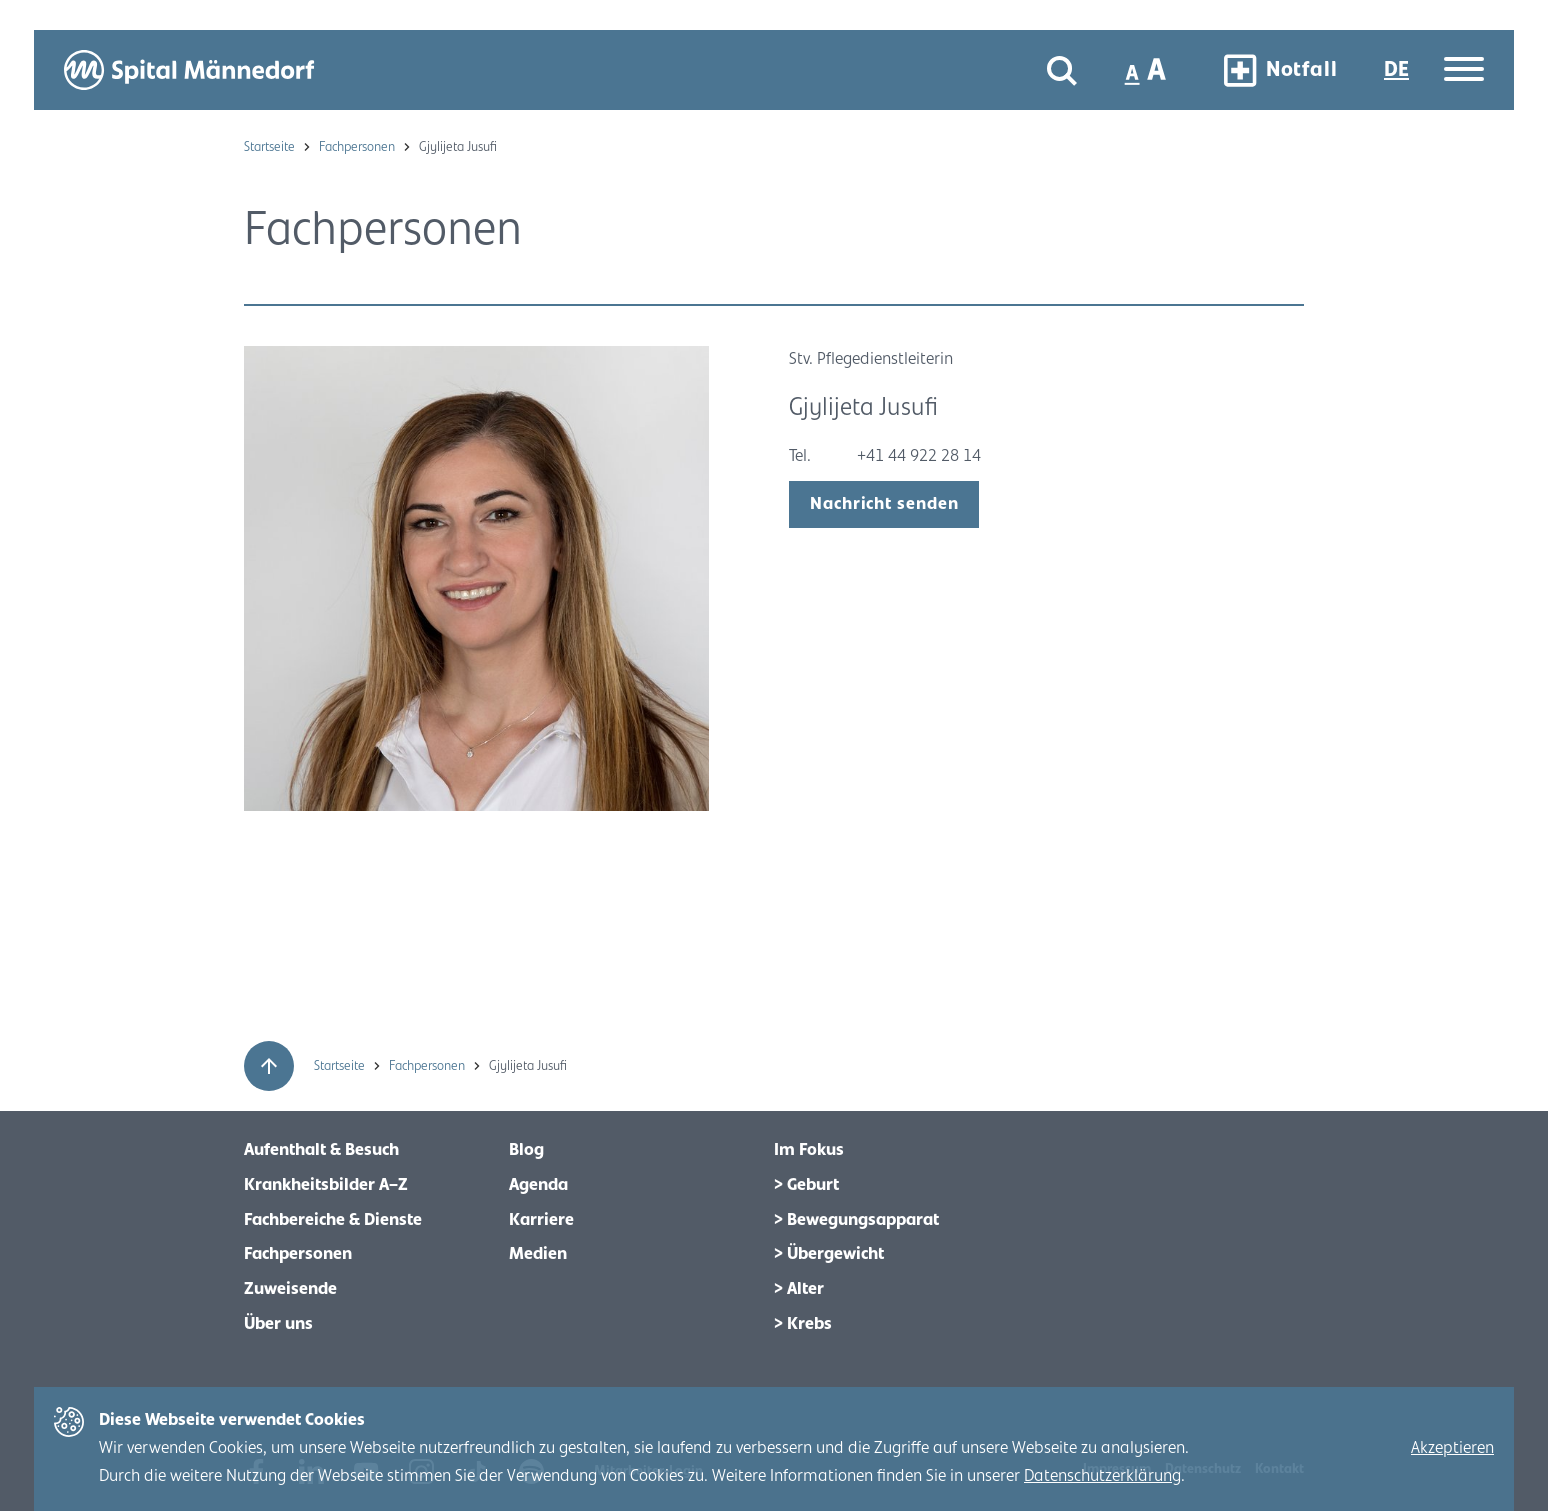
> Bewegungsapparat (856, 1220)
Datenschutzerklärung (1102, 1476)
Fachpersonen (358, 147)
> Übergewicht (829, 1254)
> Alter (799, 1289)
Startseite (271, 147)
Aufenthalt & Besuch (321, 1150)
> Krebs (803, 1324)
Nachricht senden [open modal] (884, 504)
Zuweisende (290, 1289)
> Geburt (806, 1185)
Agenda (538, 1185)
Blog (526, 1150)
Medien (538, 1254)
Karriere (541, 1220)
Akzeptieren (1452, 1448)
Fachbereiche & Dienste (333, 1220)
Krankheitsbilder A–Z (326, 1185)
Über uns (278, 1324)
